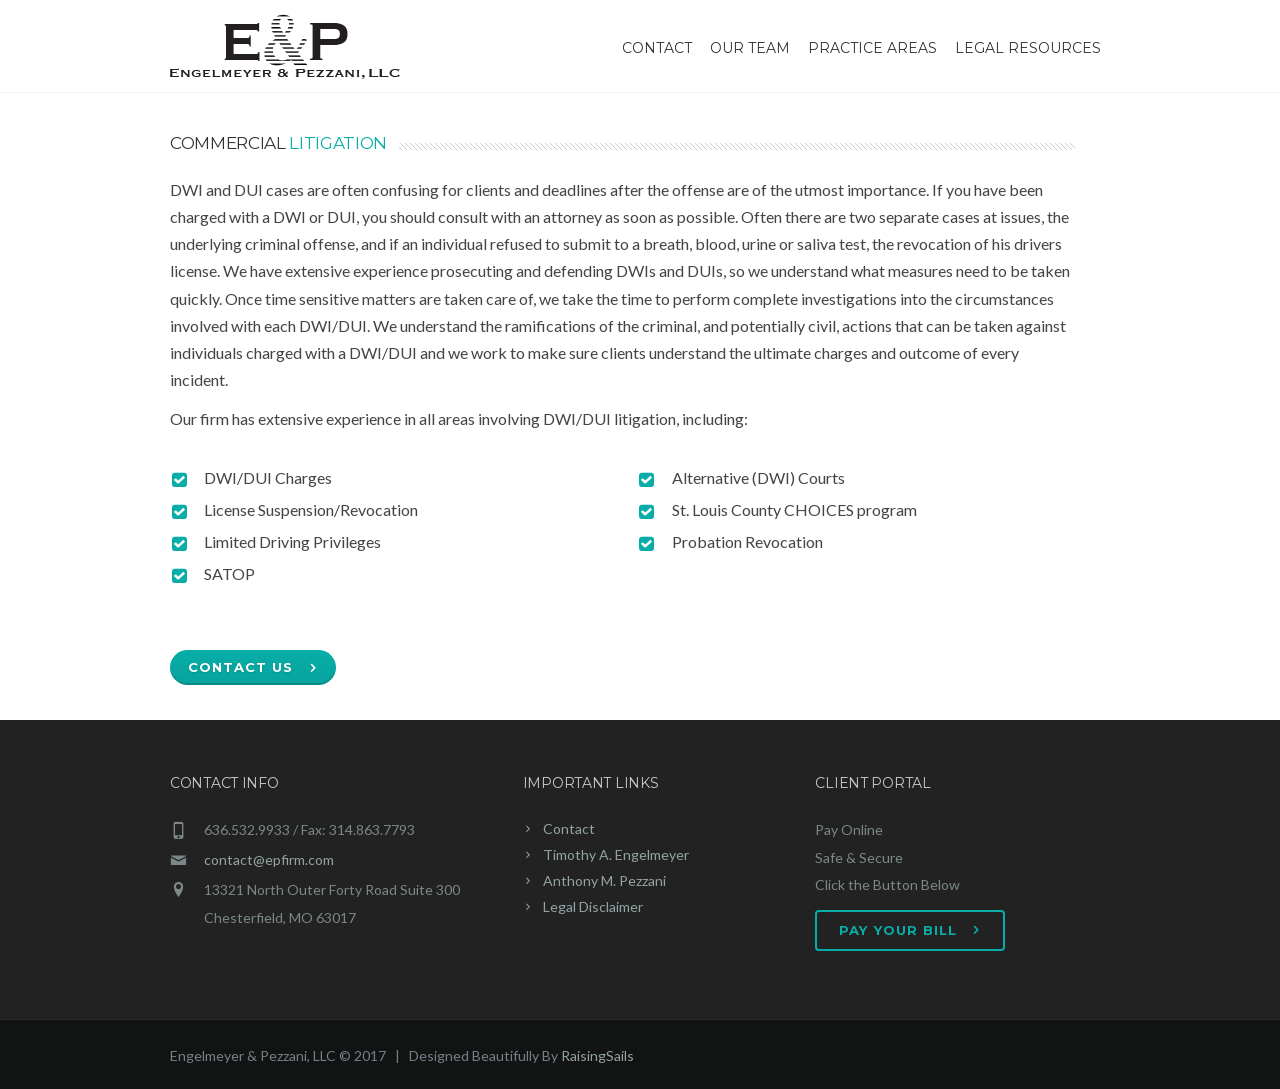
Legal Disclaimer (593, 906)
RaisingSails (597, 1055)
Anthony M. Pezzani (604, 880)
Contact (657, 48)
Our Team (750, 48)
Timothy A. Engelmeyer (616, 854)
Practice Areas (872, 48)
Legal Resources (1028, 48)
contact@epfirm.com (269, 859)
